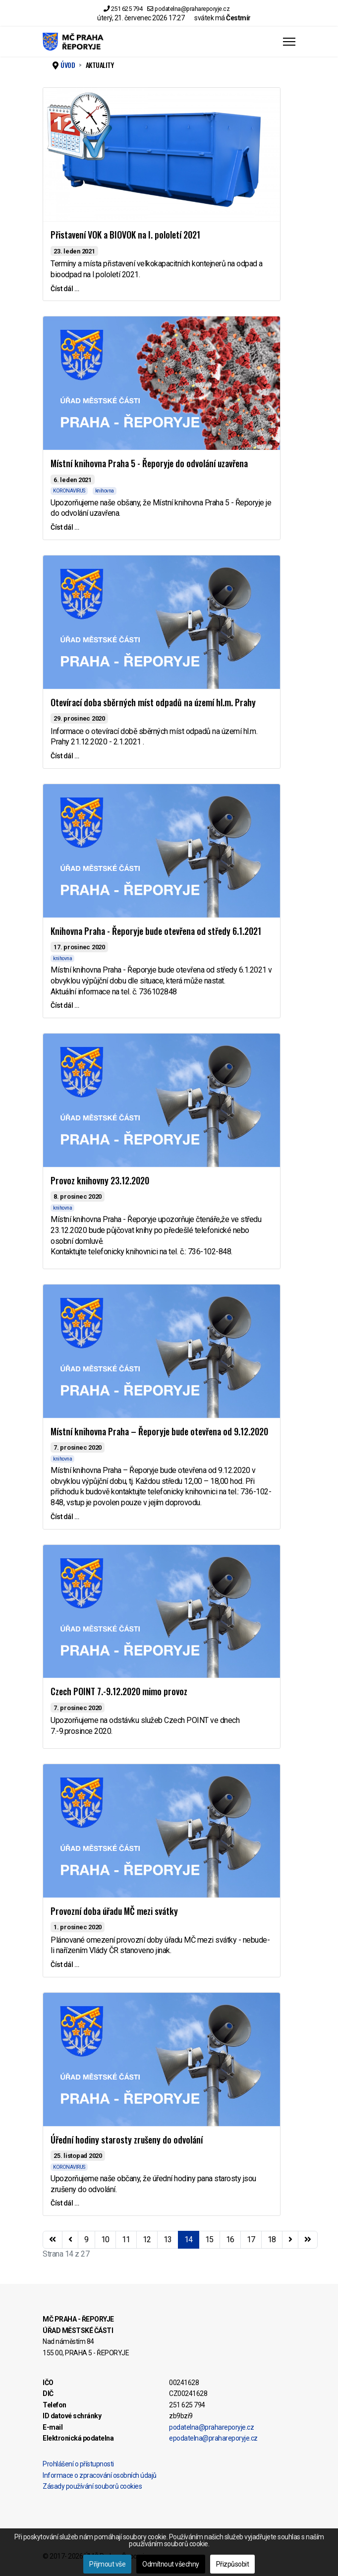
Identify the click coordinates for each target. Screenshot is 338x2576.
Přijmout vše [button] (107, 2564)
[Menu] (289, 42)
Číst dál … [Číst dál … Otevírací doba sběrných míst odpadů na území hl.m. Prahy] (65, 756)
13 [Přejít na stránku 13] (168, 2239)
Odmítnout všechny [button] (170, 2564)
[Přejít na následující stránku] (290, 2240)
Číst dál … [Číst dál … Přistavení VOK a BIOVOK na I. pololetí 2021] (65, 289)
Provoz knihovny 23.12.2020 (100, 1180)
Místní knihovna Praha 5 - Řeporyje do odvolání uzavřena (149, 463)
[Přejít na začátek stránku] (52, 2240)
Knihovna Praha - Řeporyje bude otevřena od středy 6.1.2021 (156, 930)
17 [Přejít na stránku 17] (251, 2239)
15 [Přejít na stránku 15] (209, 2239)
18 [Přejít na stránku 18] (272, 2239)
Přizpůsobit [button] (232, 2564)
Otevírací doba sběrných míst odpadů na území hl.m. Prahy (153, 702)
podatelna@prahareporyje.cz (192, 8)
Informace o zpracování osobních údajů (100, 2475)
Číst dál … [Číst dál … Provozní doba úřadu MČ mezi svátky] (65, 1964)
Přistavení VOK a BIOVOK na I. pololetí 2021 (125, 234)
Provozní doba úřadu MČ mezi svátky (114, 1910)
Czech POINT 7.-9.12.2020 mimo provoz (119, 1691)
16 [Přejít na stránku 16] (230, 2239)
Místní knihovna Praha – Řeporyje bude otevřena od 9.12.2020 (159, 1431)
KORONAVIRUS (69, 490)
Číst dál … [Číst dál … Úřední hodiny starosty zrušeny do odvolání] (65, 2203)
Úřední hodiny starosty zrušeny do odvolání (127, 2139)
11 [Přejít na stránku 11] (126, 2239)
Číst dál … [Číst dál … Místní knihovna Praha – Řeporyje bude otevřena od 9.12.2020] (65, 1517)
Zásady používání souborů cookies (92, 2486)
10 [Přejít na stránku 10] (105, 2239)
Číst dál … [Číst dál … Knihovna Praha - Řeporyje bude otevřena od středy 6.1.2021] (65, 1005)
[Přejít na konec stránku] (308, 2240)
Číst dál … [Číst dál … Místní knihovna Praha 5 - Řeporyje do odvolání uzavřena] (65, 527)
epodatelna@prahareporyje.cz (213, 2438)
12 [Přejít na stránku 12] (147, 2239)
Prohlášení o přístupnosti (78, 2464)
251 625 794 (127, 8)
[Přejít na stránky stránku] (70, 2240)
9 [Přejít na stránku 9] (86, 2239)
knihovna (104, 490)
